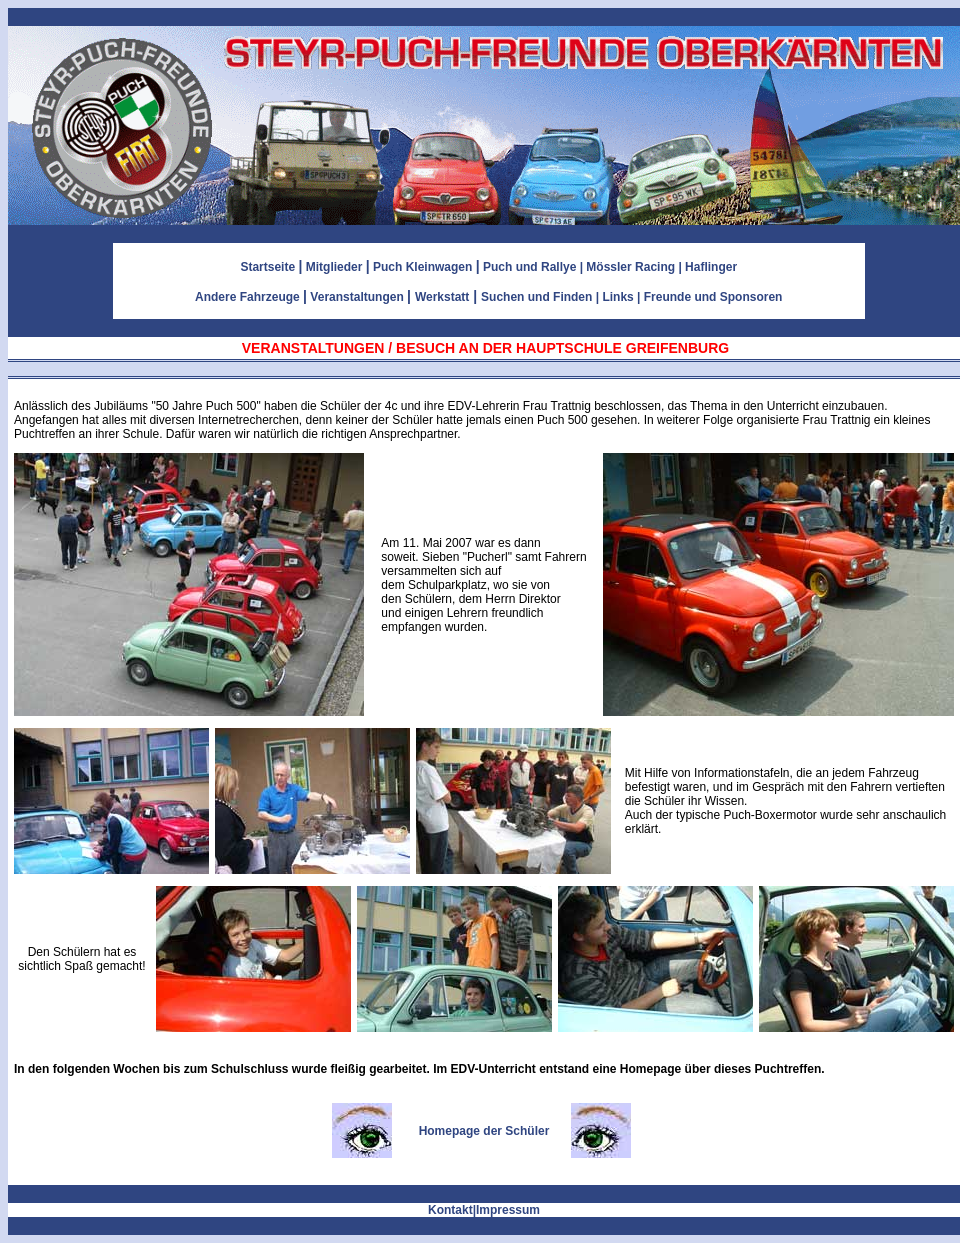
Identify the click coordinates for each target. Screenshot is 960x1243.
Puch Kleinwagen (422, 267)
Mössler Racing (630, 267)
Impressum (508, 1210)
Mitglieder (334, 267)
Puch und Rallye (529, 267)
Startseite (267, 267)
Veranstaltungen (356, 297)
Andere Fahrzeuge (247, 297)
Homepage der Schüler (484, 1131)
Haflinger (711, 267)
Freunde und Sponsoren (713, 297)
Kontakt (450, 1210)
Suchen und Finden (536, 297)
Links (617, 297)
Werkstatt (442, 297)
